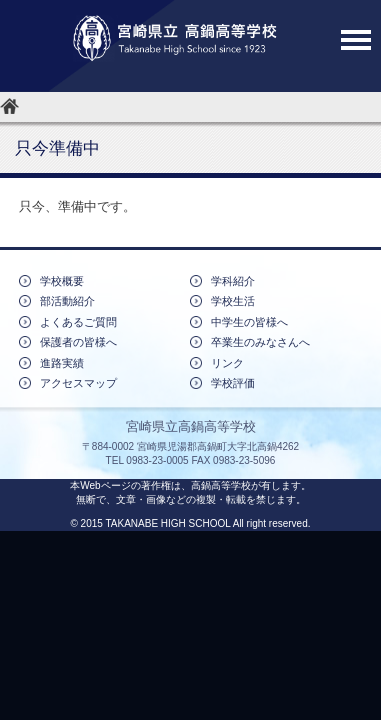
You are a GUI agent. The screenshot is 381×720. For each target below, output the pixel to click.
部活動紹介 (67, 301)
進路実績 (62, 363)
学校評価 (233, 383)
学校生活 (233, 301)
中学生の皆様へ (249, 322)
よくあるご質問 (78, 322)
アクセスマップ (78, 383)
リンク (227, 363)
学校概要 (62, 281)
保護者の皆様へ (78, 342)
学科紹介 (233, 281)
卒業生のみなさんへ (260, 342)
